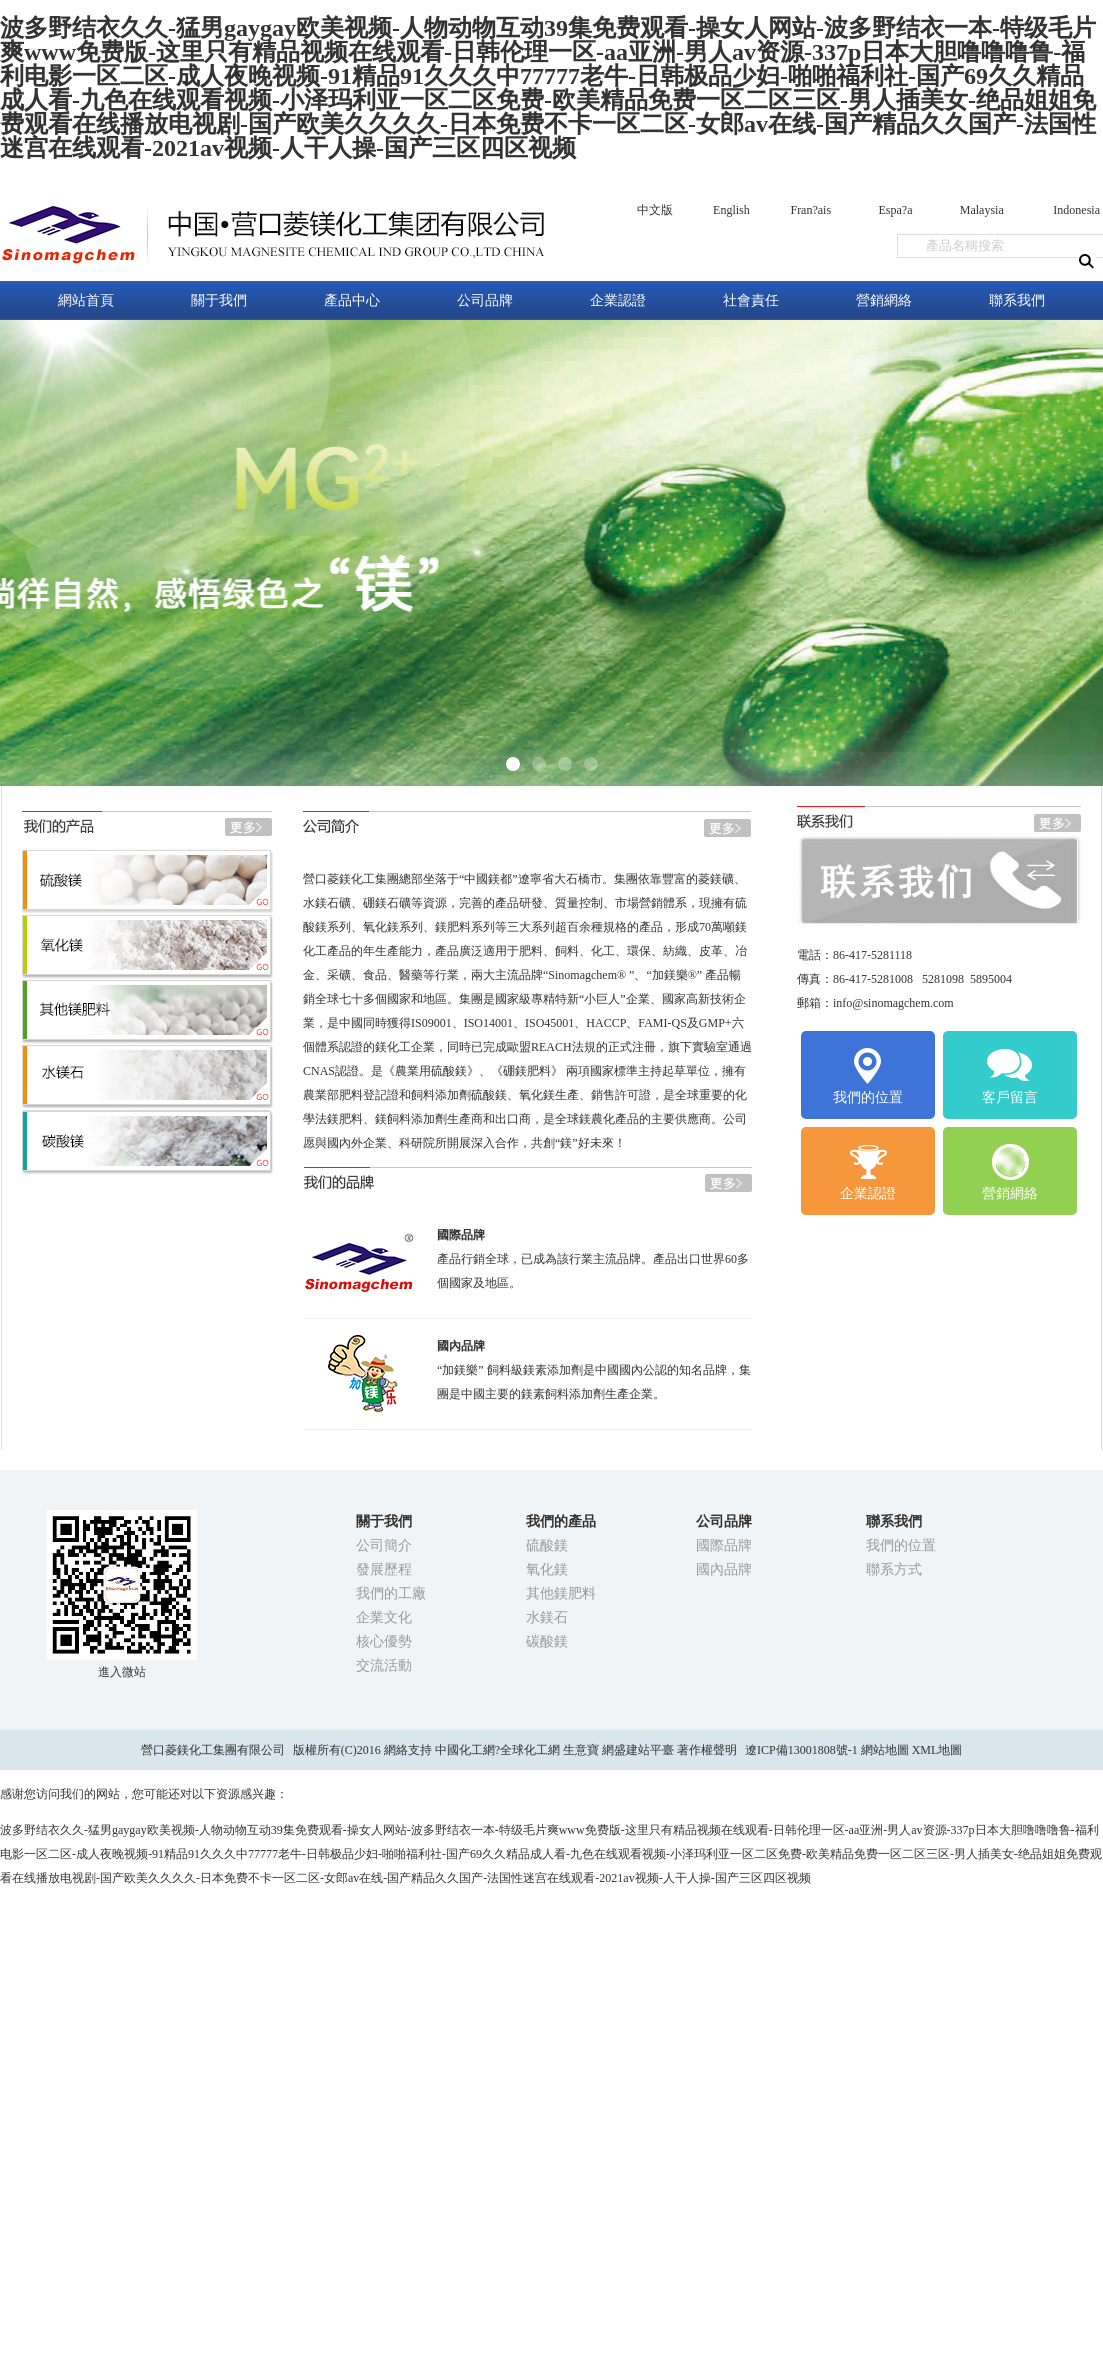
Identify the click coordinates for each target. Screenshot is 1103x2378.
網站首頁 (86, 300)
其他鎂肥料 (561, 1593)
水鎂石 (547, 1617)
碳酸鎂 (547, 1641)
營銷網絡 (884, 300)
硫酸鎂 (547, 1545)
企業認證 (618, 300)
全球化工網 (530, 1750)
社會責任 (751, 300)
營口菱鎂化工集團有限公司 (213, 1750)
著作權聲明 (707, 1750)
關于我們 (219, 300)
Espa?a (895, 210)
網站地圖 (885, 1750)
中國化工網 (465, 1750)
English (731, 210)
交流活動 (384, 1665)
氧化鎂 (547, 1569)
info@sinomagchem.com (893, 1003)
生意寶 (581, 1750)
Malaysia (982, 210)
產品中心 (352, 300)
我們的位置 (868, 1075)
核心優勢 (384, 1641)
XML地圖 (937, 1750)
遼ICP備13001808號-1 (803, 1750)
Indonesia (1076, 210)
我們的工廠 (391, 1593)
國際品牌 (724, 1545)
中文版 (655, 210)
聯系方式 (894, 1569)
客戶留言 (1010, 1075)
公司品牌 (485, 300)
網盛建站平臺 (638, 1750)
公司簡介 (384, 1545)
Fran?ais (810, 210)
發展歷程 (384, 1569)
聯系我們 (1017, 300)
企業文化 (384, 1617)
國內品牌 (724, 1569)
